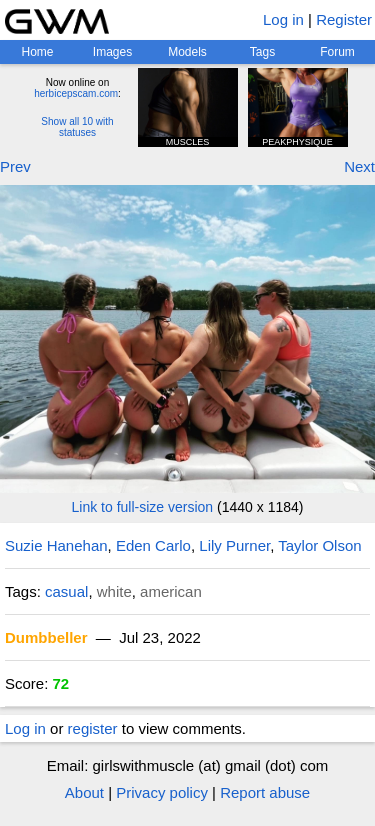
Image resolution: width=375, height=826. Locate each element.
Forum (337, 52)
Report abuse (265, 792)
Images (112, 52)
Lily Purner (234, 545)
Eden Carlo (153, 545)
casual (66, 591)
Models (187, 52)
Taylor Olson (319, 545)
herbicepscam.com (76, 93)
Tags (262, 52)
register (93, 728)
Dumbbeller (46, 637)
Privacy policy (162, 792)
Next (359, 166)
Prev (15, 166)
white (114, 591)
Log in (283, 19)
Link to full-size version (143, 507)
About (84, 792)
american (171, 591)
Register (344, 19)
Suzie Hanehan (56, 545)
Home (37, 52)
